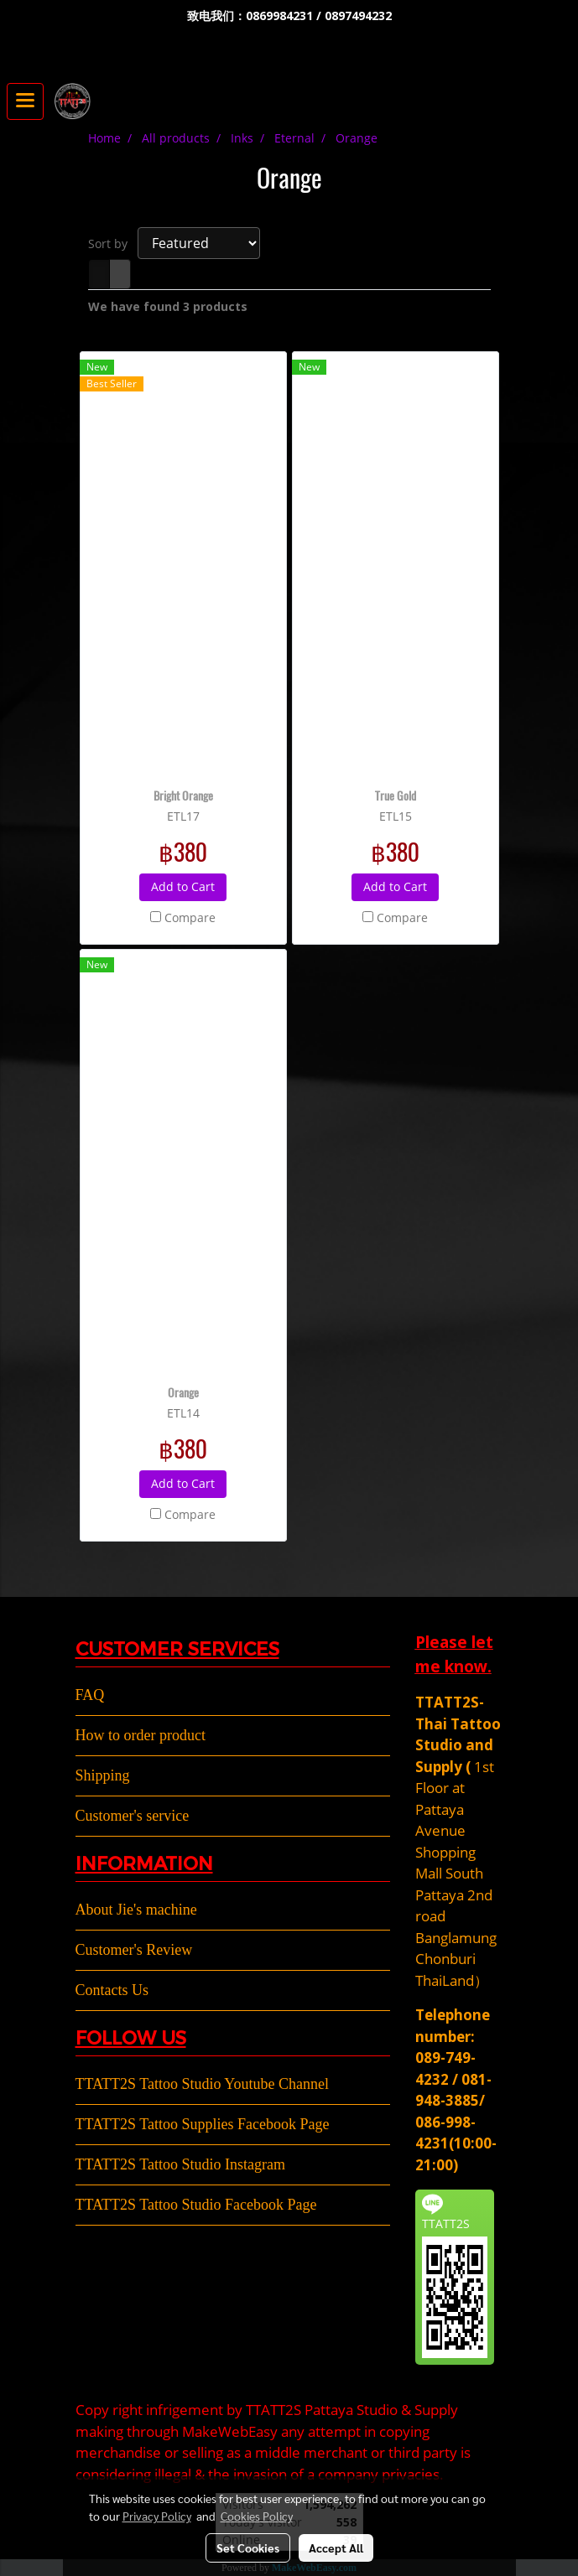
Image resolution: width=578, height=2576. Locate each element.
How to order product (141, 1735)
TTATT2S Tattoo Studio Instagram (180, 2164)
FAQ (90, 1695)
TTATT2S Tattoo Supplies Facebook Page (203, 2124)
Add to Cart (183, 886)
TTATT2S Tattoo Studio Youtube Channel (202, 2084)
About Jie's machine (136, 1909)
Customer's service (133, 1815)
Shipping (103, 1775)
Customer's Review (134, 1949)
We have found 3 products (167, 306)
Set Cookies (247, 2547)
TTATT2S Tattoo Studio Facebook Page (196, 2204)
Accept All (336, 2547)
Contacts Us (112, 1990)
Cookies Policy (257, 2515)
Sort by (113, 243)
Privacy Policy (156, 2515)
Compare (190, 917)
